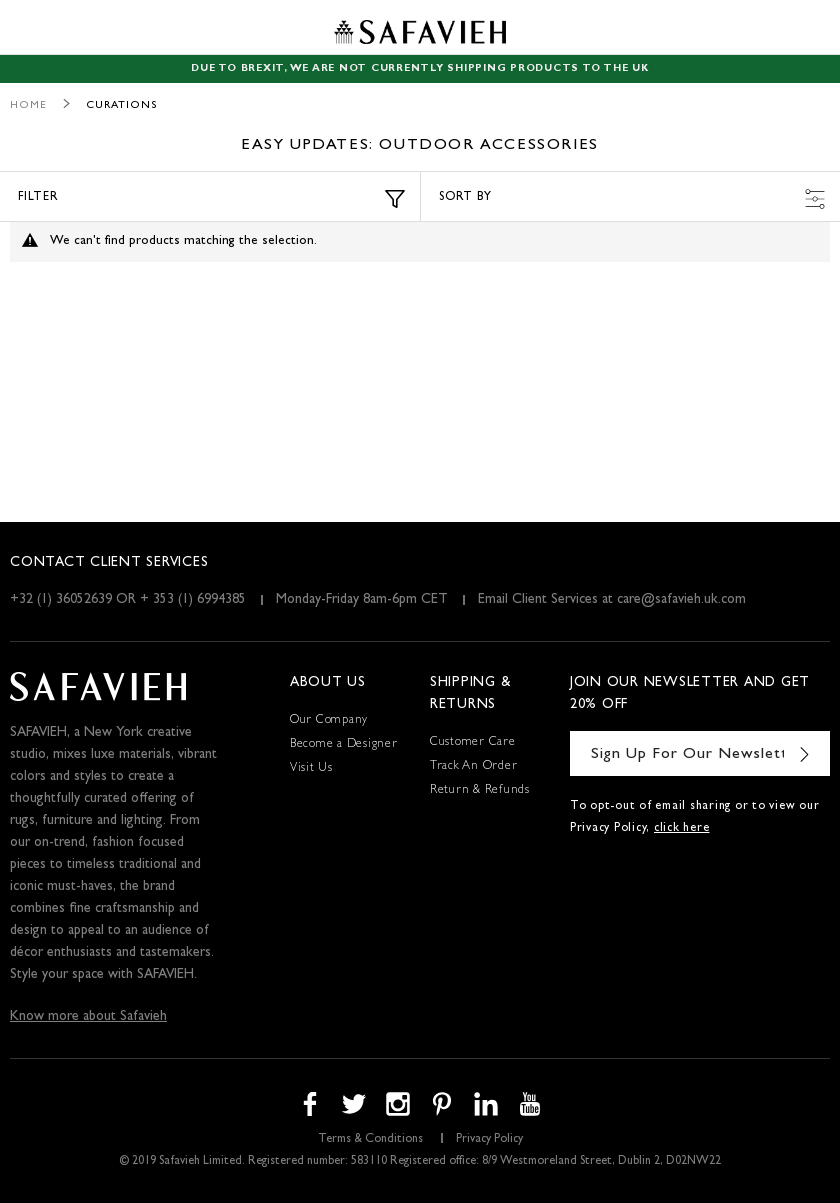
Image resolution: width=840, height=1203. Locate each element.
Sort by (632, 199)
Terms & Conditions (370, 1140)
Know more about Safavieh (88, 1017)
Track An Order (474, 767)
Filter (211, 199)
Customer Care (473, 743)
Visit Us (311, 769)
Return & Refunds (480, 791)
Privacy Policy (489, 1140)
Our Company (329, 721)
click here (682, 829)
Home (28, 105)
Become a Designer (344, 745)
